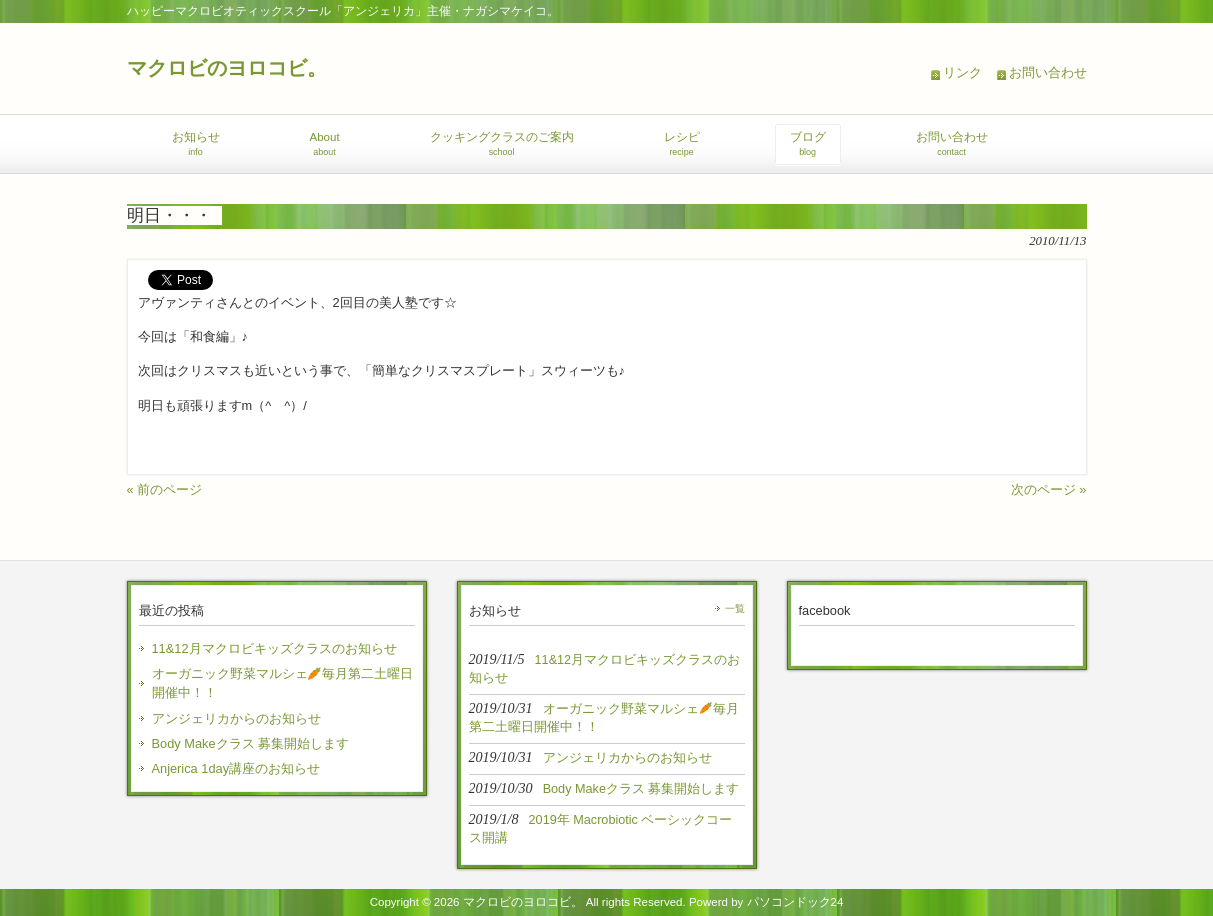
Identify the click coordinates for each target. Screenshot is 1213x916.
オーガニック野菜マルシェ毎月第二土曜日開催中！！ (283, 683)
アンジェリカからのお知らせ (236, 718)
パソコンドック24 (795, 902)
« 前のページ (165, 489)
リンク (962, 72)
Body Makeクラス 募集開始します (251, 743)
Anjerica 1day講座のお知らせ (236, 768)
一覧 (735, 608)
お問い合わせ (1048, 72)
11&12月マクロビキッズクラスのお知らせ (274, 648)
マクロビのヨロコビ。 (227, 67)
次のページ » (1049, 489)
